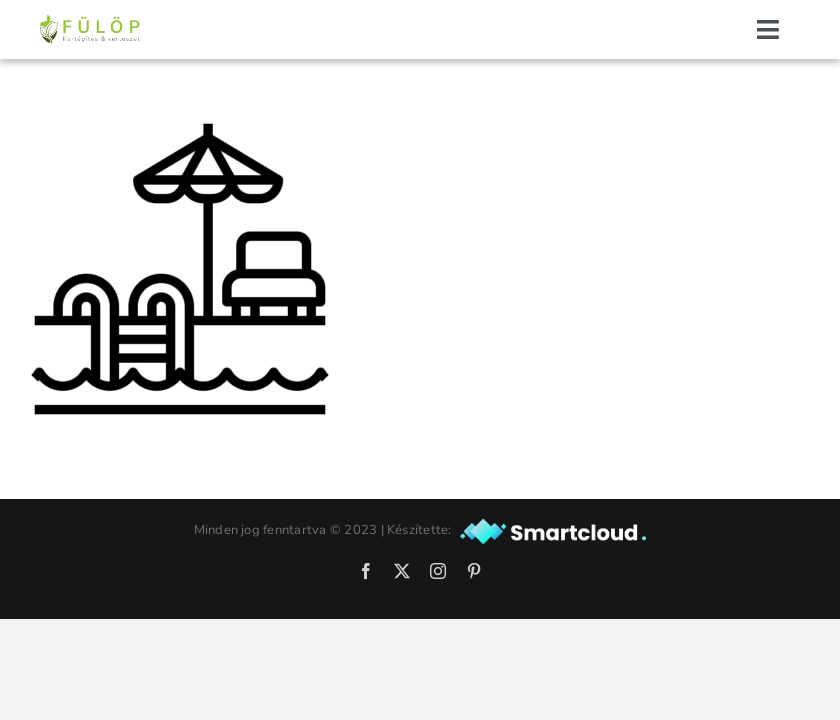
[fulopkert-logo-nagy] (90, 23)
